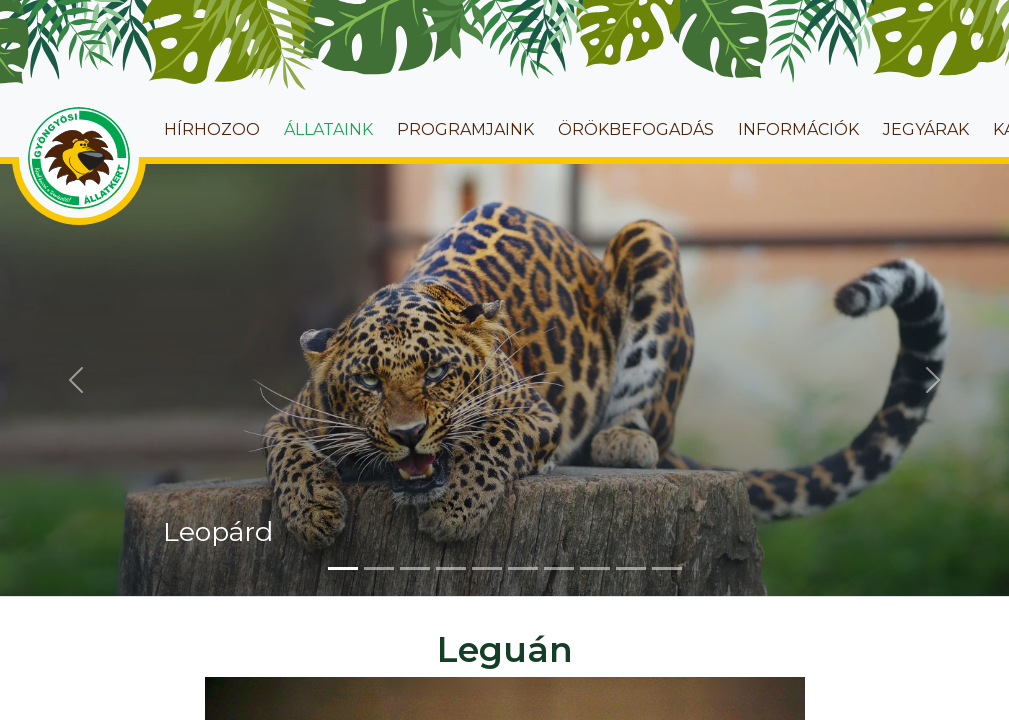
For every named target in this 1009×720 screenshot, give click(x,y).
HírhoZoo (212, 129)
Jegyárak (926, 129)
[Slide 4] (451, 568)
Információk (798, 129)
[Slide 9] (631, 568)
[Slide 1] (343, 568)
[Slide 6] (523, 568)
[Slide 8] (595, 568)
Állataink (328, 129)
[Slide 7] (559, 568)
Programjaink (465, 129)
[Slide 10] (667, 568)
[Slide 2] (379, 568)
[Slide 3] (415, 568)
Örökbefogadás (636, 129)
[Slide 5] (487, 568)
